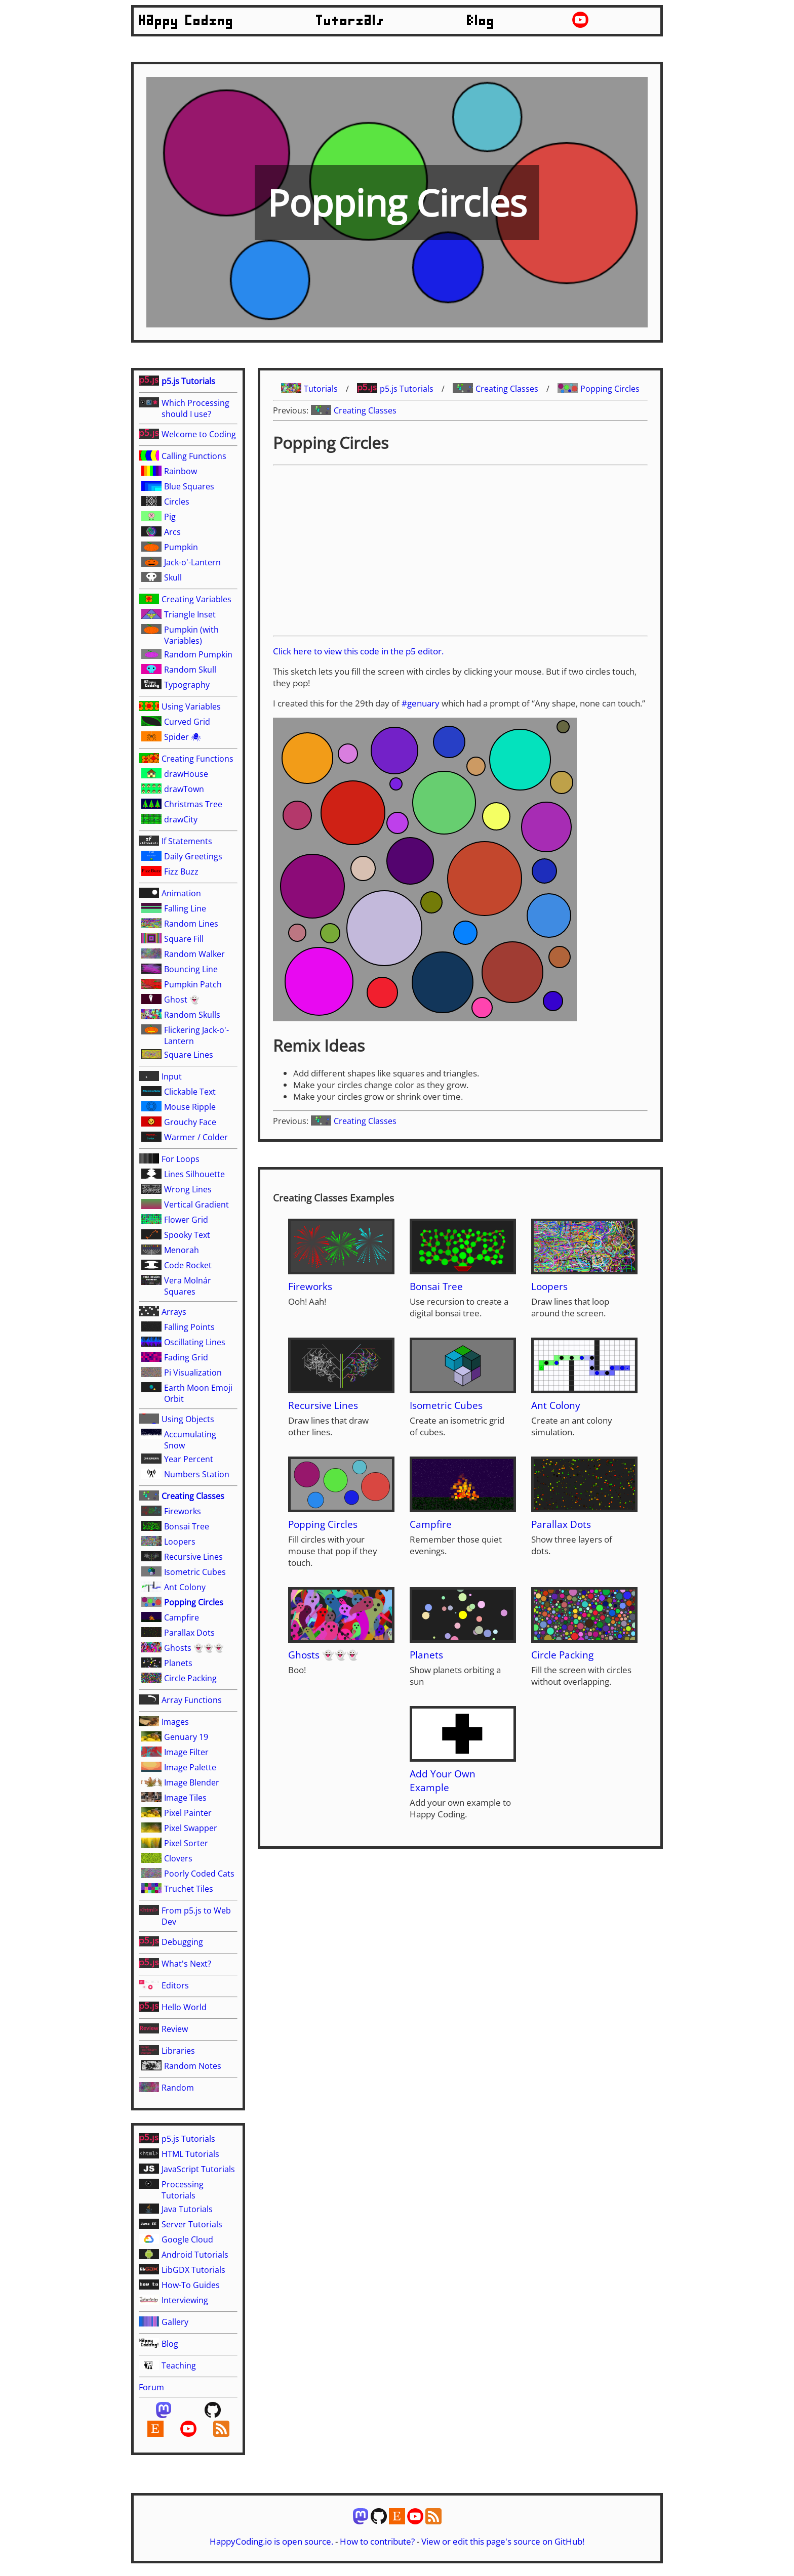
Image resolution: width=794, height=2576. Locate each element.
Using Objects (188, 1419)
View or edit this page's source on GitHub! (502, 2541)
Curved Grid (187, 721)
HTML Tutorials (190, 2153)
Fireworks (182, 1511)
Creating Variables (196, 599)
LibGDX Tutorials (193, 2269)
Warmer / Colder (196, 1137)
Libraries (178, 2050)
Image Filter (186, 1752)
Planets (178, 1663)
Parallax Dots (189, 1632)
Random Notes (192, 2065)
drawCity (180, 819)
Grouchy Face (190, 1122)
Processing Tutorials (183, 2190)
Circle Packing (190, 1678)
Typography (187, 684)
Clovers (178, 1858)
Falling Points (189, 1327)
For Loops (181, 1159)
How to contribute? (377, 2541)
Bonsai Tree (186, 1526)
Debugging (182, 1941)
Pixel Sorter (186, 1843)
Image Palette (190, 1767)
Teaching (179, 2365)
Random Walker (194, 954)
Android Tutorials (195, 2254)
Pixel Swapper (190, 1828)
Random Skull (190, 669)
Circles (176, 501)
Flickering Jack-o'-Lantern (196, 1035)
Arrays (174, 1311)
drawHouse (186, 773)
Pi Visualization (193, 1372)
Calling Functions (194, 456)
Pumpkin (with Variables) (191, 635)
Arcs (172, 531)
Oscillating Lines (194, 1342)
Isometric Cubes (195, 1571)
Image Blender (191, 1782)
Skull (173, 577)
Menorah (181, 1250)
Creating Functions (197, 758)
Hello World (184, 2007)
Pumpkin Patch (193, 984)
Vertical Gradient (196, 1204)
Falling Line (185, 908)
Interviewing (185, 2300)
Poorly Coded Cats (199, 1873)
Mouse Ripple (190, 1106)
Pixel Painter (188, 1812)
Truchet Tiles (188, 1888)
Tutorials (350, 21)
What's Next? (186, 1963)
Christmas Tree (193, 804)
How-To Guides (191, 2285)
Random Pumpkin (198, 654)
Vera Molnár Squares (187, 1286)
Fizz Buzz (181, 871)
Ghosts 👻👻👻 (194, 1647)
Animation (181, 893)
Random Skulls (192, 1014)
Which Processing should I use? (195, 408)
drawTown (184, 789)
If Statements (187, 841)
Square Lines (188, 1054)
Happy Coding (186, 21)
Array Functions (192, 1700)
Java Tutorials (187, 2209)
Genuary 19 (186, 1736)
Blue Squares (189, 486)
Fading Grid (186, 1357)
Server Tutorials (192, 2224)
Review (175, 2028)
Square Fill (184, 938)
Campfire (181, 1617)
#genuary (421, 703)
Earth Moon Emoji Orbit (198, 1393)
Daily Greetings (193, 856)
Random (178, 2087)
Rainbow (180, 471)
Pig (170, 516)
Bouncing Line (191, 969)
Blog (481, 21)
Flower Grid (186, 1219)
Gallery (175, 2322)
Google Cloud (187, 2239)
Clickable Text (190, 1091)
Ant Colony (185, 1587)
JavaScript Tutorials (198, 2169)
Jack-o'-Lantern (192, 562)
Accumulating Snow (190, 1440)
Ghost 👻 (182, 999)
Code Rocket (188, 1265)
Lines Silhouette (194, 1174)
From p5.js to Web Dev (196, 1916)
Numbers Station (196, 1474)
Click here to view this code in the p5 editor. (358, 651)
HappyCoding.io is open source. (271, 2541)
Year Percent (188, 1459)
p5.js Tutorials (188, 381)
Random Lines (191, 923)
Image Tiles (185, 1797)
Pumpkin (181, 547)
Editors (175, 1985)
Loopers (179, 1541)
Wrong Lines (188, 1189)
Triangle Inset (190, 614)
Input (172, 1076)
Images (175, 1721)
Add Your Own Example (442, 1780)
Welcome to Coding (199, 434)
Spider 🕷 (182, 736)
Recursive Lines (193, 1556)
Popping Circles (193, 1602)
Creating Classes (193, 1496)
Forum (151, 2387)
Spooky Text (187, 1234)
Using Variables (191, 706)
